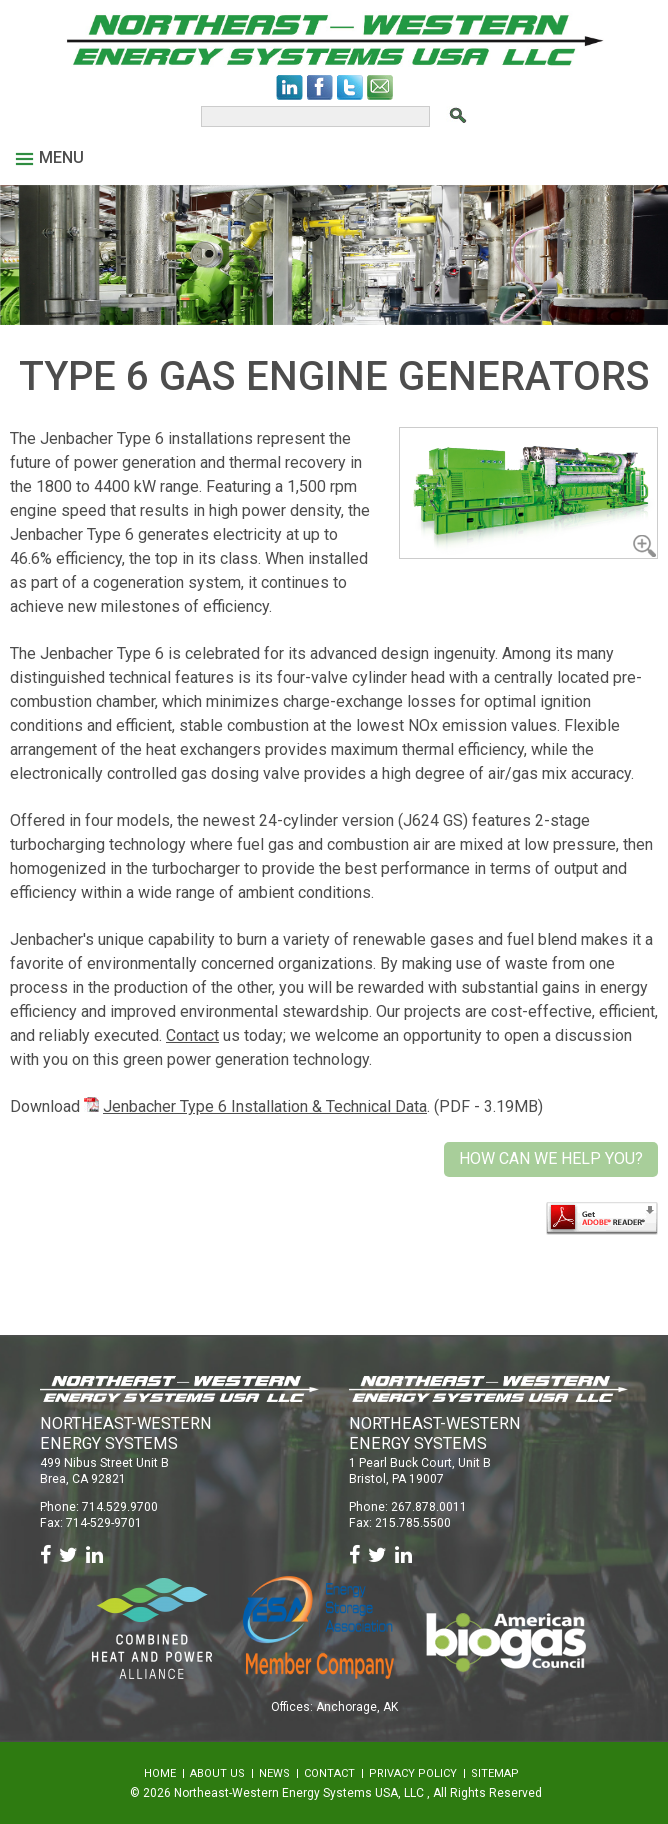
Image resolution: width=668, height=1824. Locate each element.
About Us (217, 1773)
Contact (192, 1035)
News (274, 1773)
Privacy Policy (413, 1773)
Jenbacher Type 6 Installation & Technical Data (265, 1106)
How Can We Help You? (551, 1158)
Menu (50, 158)
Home (160, 1773)
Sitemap (495, 1773)
